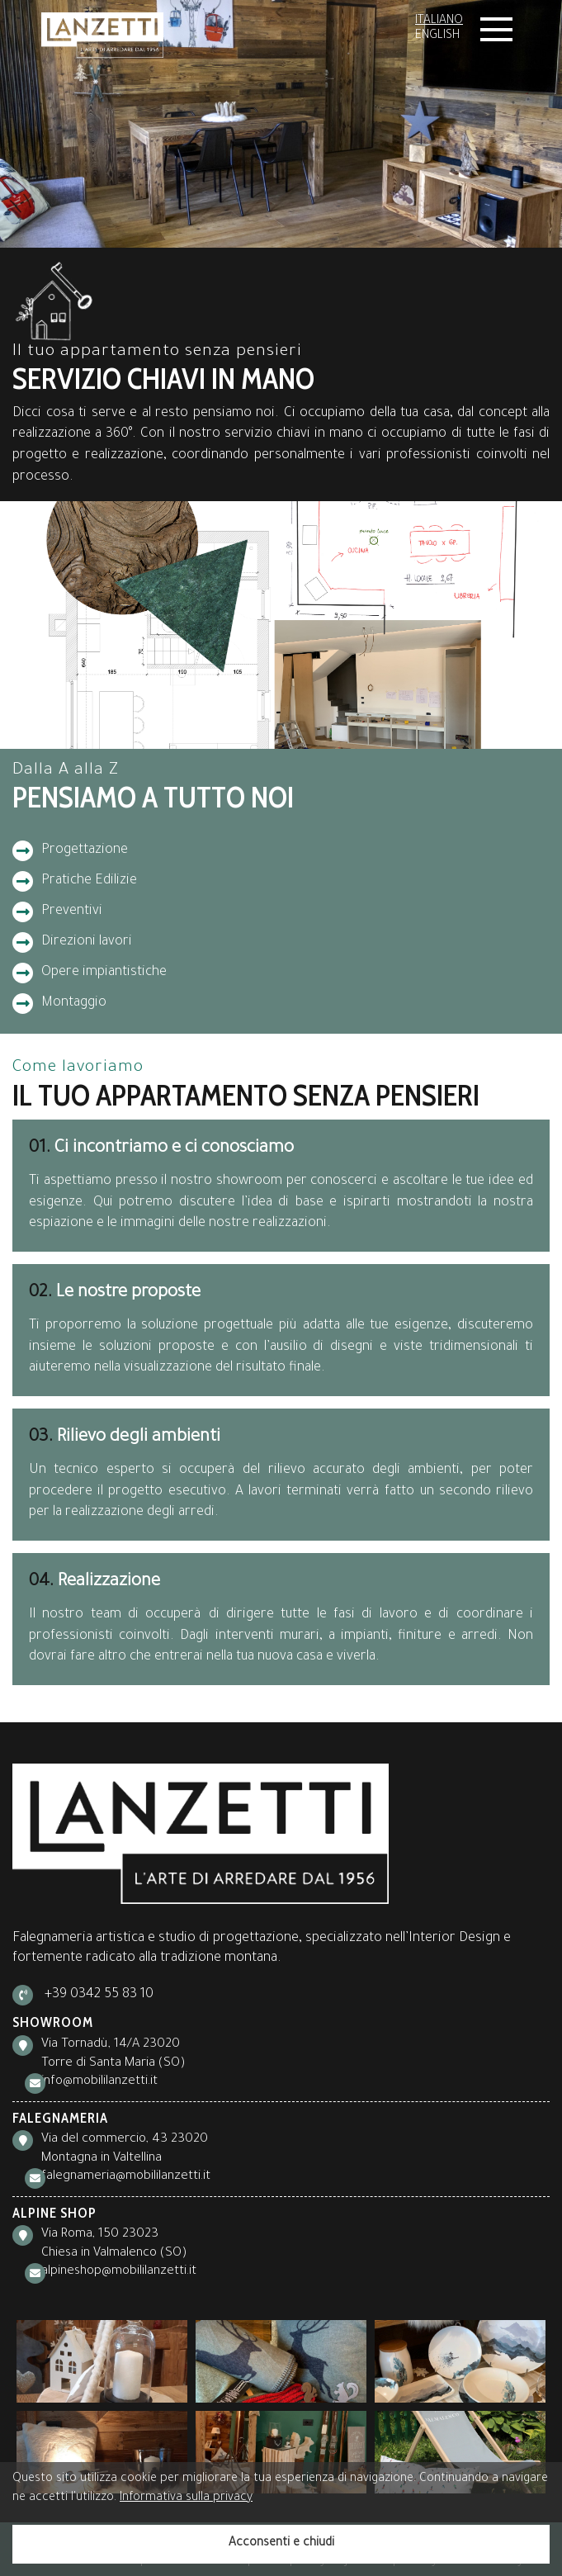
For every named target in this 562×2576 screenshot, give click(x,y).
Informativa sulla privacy (186, 2498)
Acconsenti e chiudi (281, 2543)
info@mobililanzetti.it (99, 2082)
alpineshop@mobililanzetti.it (118, 2272)
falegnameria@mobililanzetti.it (125, 2177)
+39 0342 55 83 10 (99, 1994)
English (437, 36)
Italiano (439, 21)
